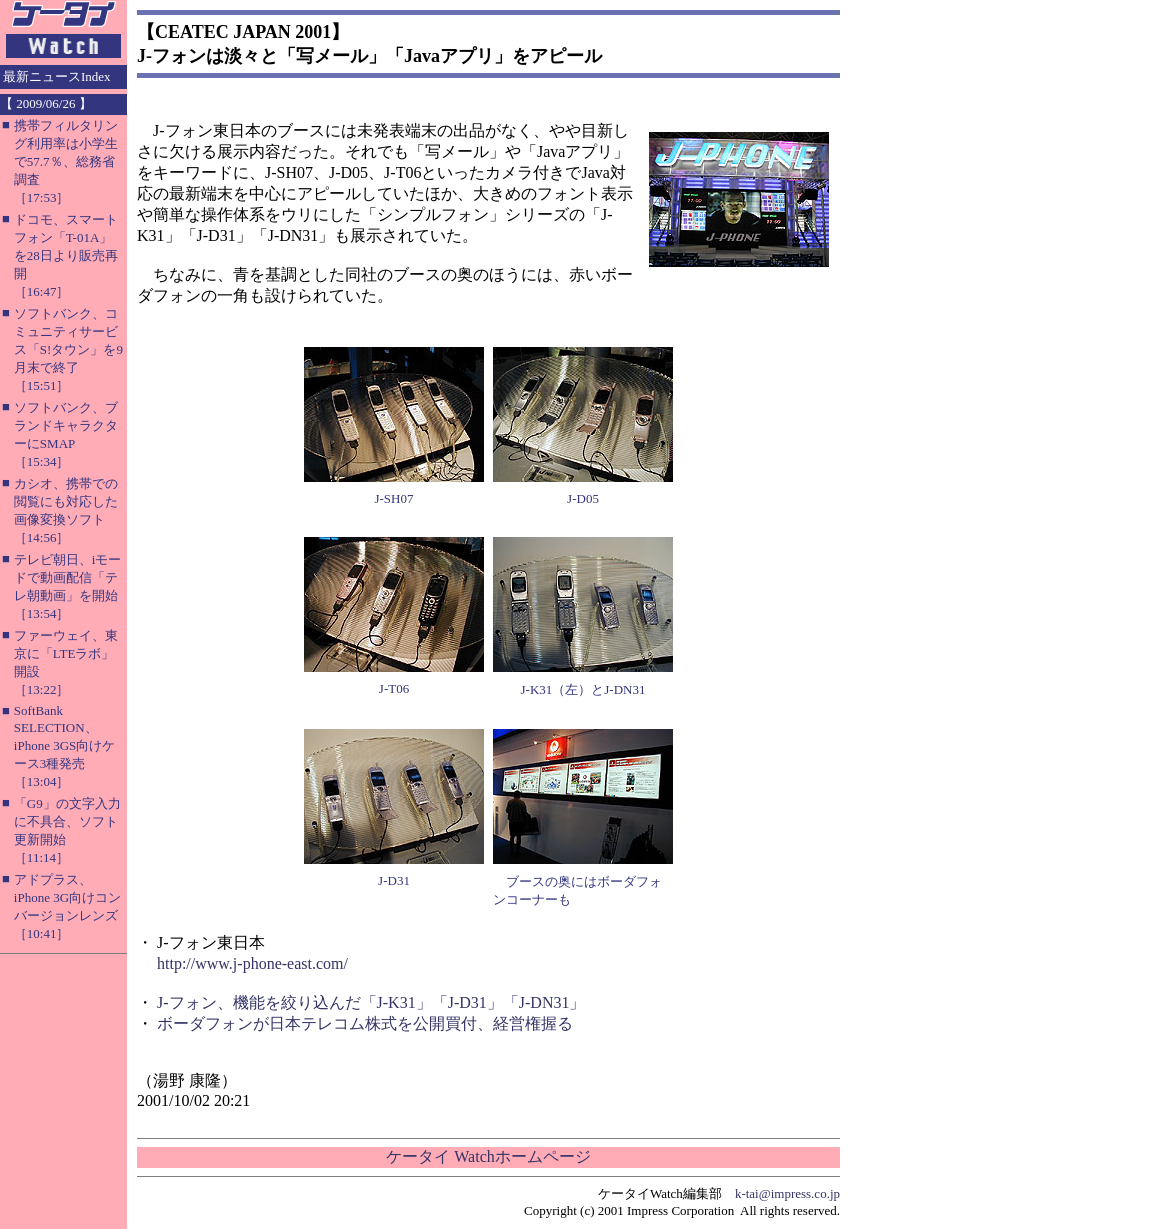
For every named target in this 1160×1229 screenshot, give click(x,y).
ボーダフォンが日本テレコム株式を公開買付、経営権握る (365, 1023)
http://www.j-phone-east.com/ (252, 963)
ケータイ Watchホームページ (488, 1156)
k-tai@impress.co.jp (787, 1193)
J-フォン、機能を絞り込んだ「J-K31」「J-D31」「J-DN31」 (371, 1002)
